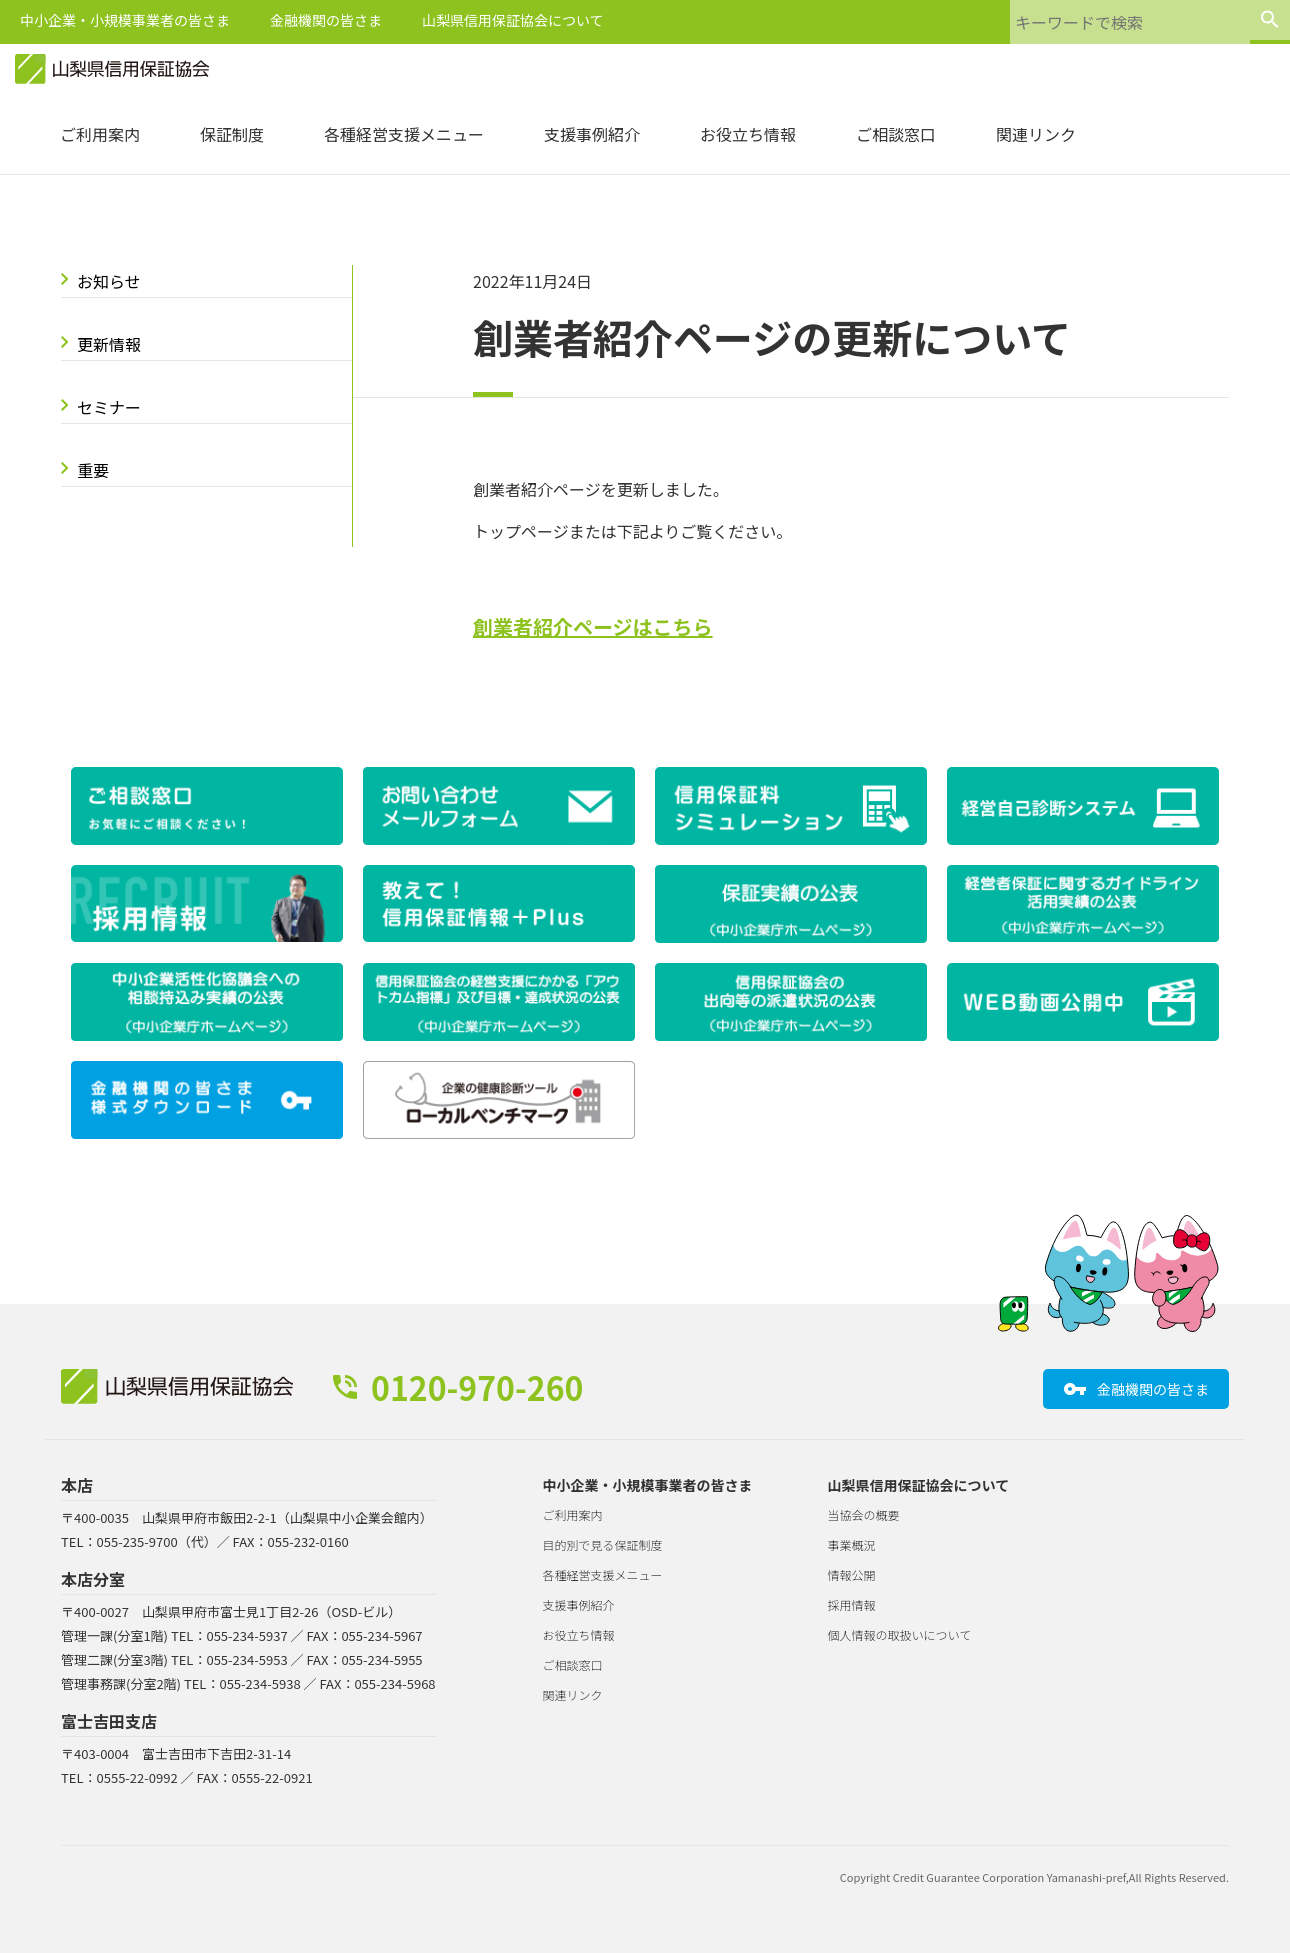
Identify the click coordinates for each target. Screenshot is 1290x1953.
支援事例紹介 (592, 134)
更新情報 (109, 344)
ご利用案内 (100, 134)
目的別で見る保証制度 (603, 1544)
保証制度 (232, 134)
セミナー (109, 407)
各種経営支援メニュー (404, 134)
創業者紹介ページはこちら (593, 626)
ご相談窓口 (896, 134)
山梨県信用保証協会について (513, 20)
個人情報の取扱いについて (900, 1634)
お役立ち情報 (748, 134)
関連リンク (1036, 134)
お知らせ (109, 281)
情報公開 (852, 1574)
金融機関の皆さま (326, 20)
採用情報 (852, 1604)
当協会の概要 (864, 1514)
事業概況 (852, 1544)
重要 (93, 470)
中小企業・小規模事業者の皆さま (125, 20)
